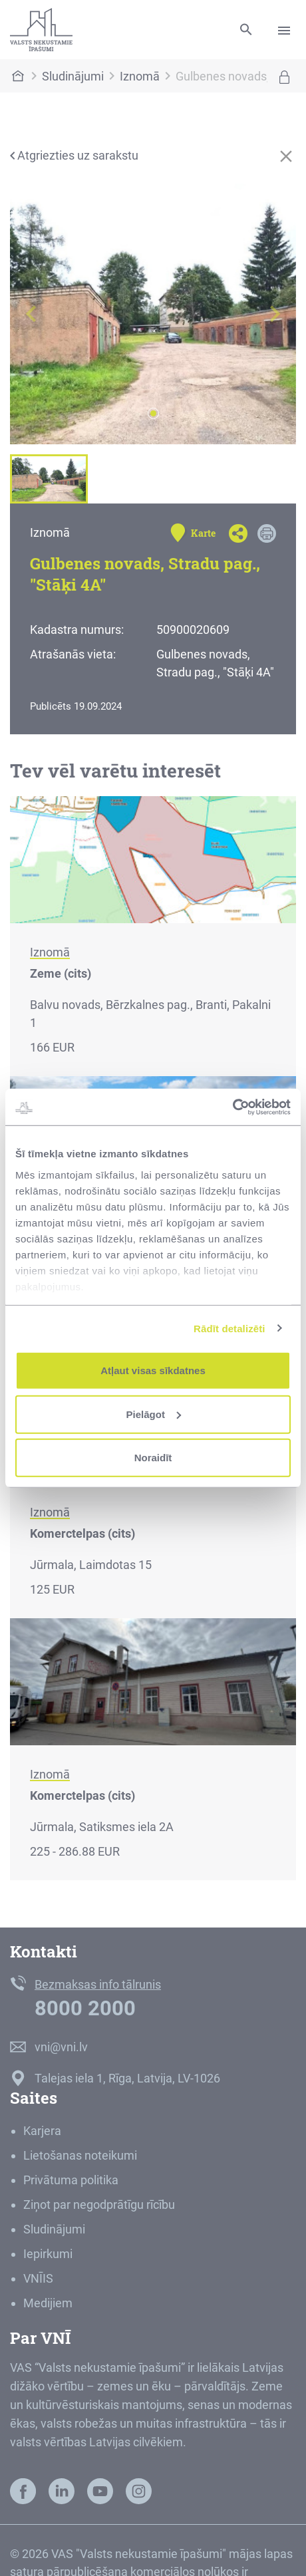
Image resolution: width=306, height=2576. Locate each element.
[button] (31, 314)
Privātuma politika (70, 2180)
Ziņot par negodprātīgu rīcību (99, 2205)
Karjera (42, 2131)
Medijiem (48, 2303)
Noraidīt (153, 1457)
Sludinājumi (73, 76)
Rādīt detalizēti (229, 1328)
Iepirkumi (48, 2254)
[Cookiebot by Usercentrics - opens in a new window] (232, 1106)
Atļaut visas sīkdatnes (153, 1370)
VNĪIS (38, 2278)
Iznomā (140, 76)
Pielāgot (153, 1413)
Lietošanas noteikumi (80, 2155)
